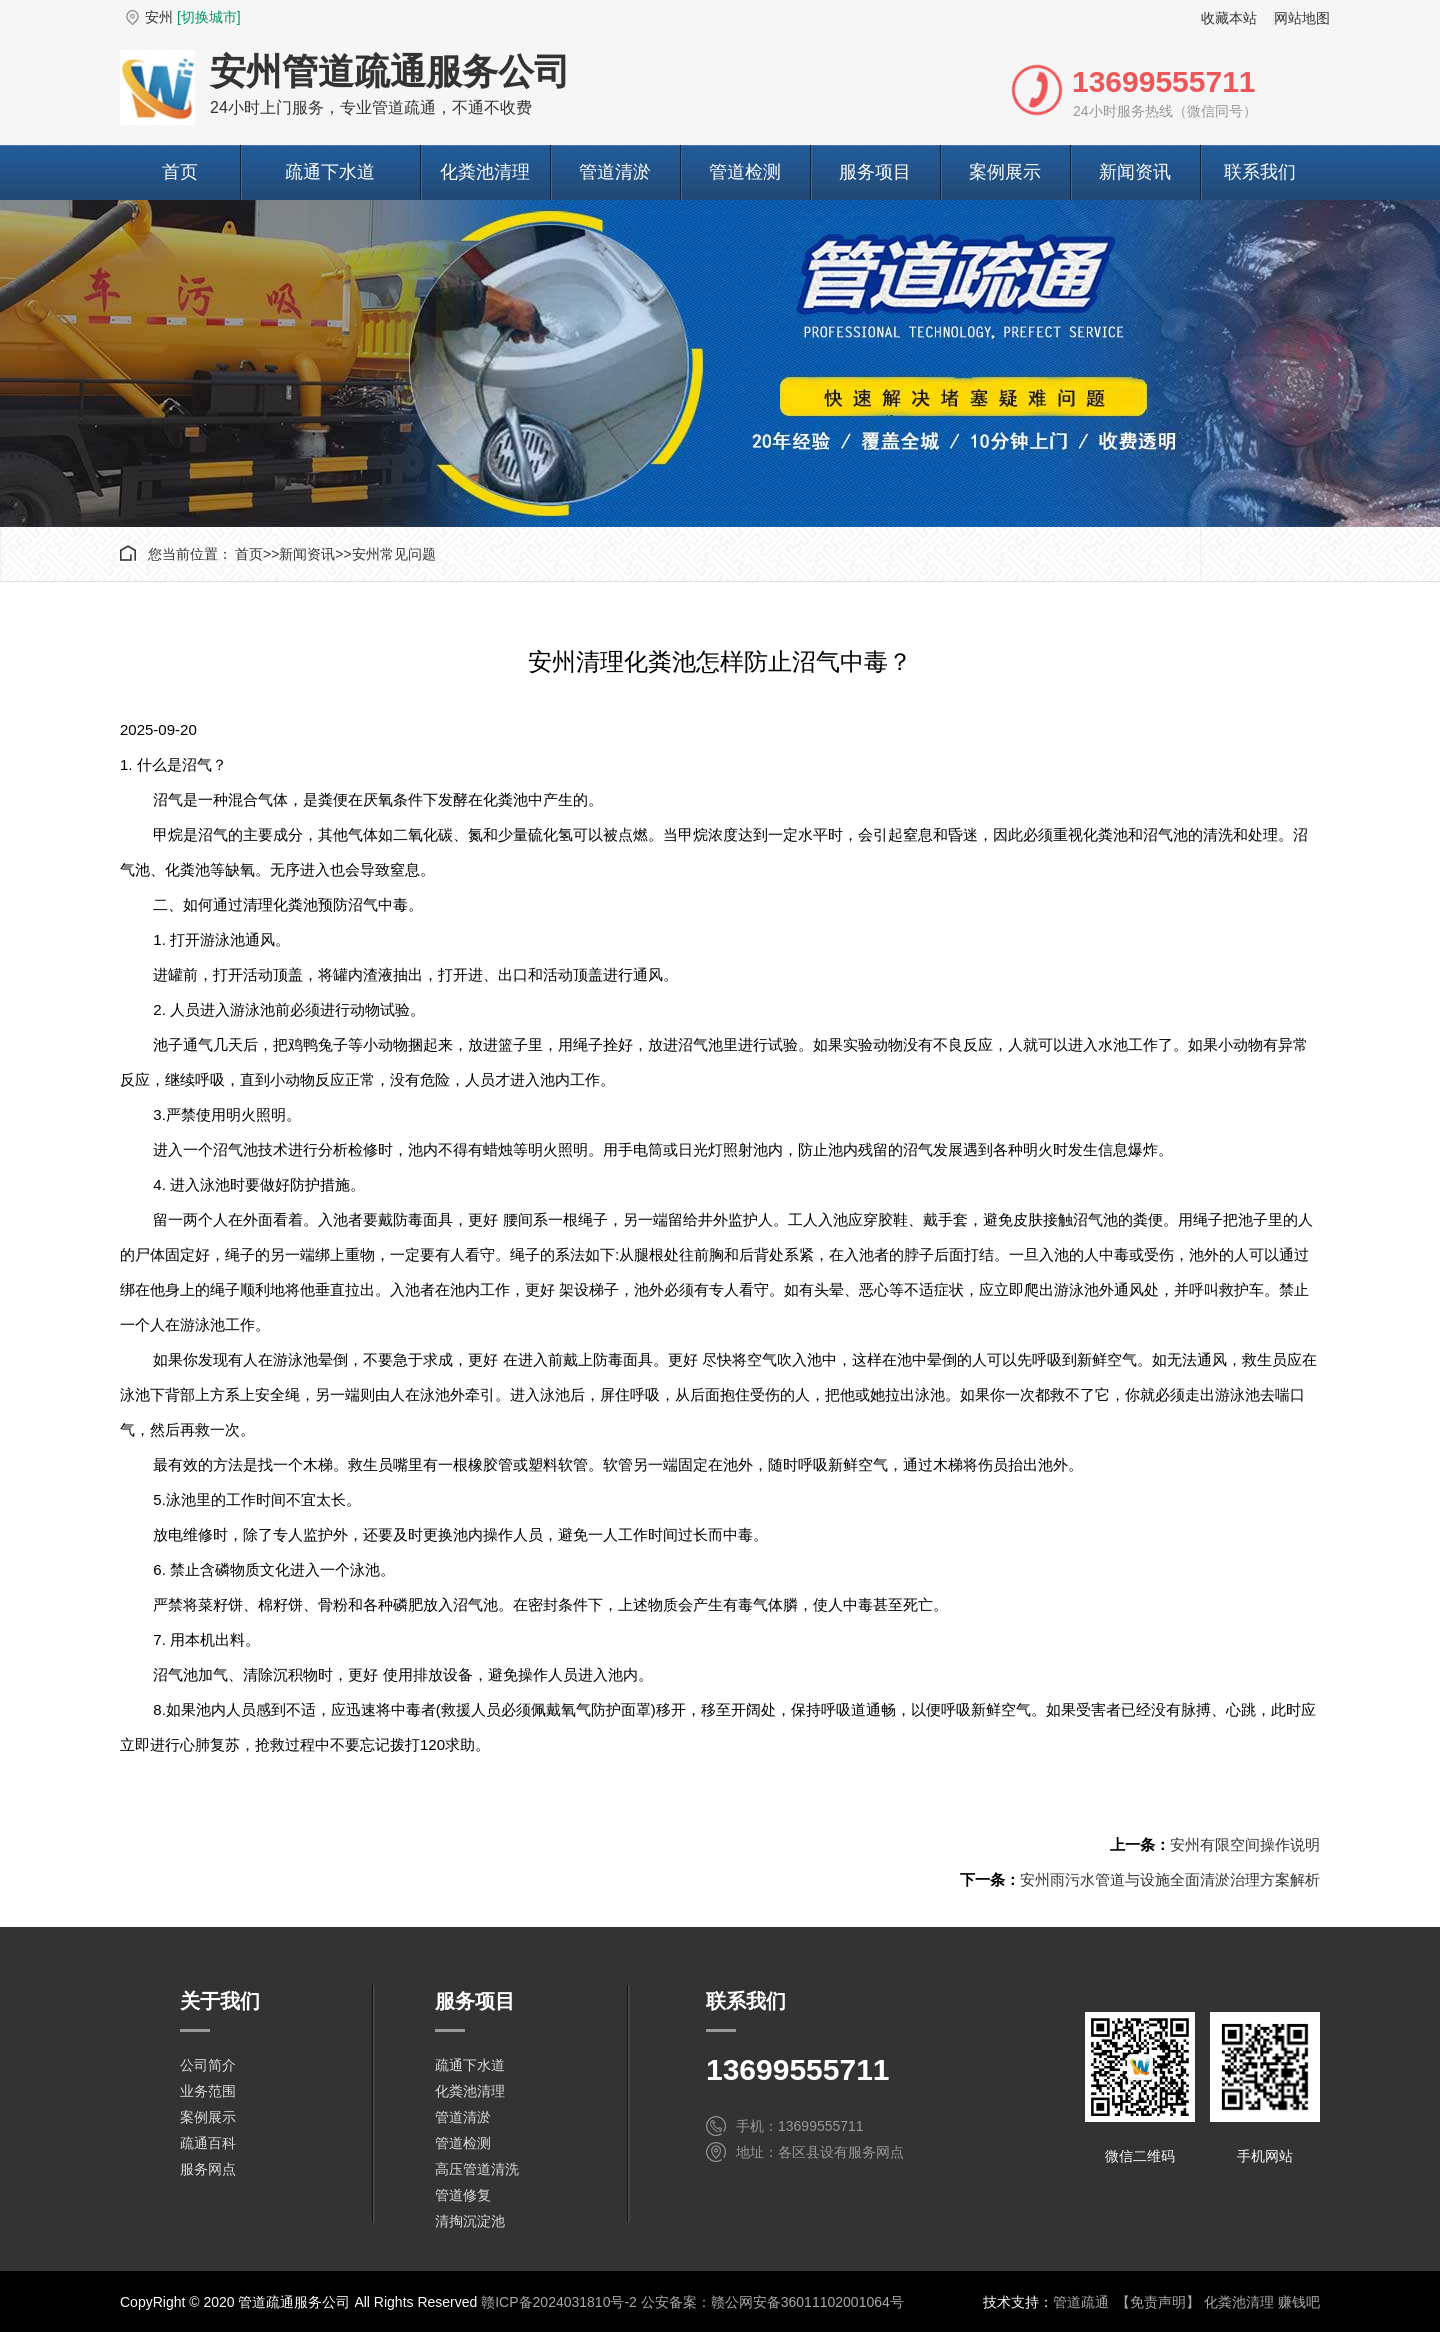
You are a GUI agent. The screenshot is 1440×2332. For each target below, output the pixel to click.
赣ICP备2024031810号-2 (559, 2302)
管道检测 (745, 172)
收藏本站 (1229, 18)
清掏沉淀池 (470, 2221)
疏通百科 (208, 2143)
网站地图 (1302, 18)
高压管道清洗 (477, 2169)
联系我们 (1260, 172)
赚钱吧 (1299, 2302)
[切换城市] (209, 17)
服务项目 (875, 172)
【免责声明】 (1158, 2302)
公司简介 (208, 2065)
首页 (180, 172)
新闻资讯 (1135, 172)
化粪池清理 (485, 172)
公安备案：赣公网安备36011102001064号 (772, 2302)
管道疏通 (1081, 2302)
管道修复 (463, 2195)
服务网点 (208, 2169)
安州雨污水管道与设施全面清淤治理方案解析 (1170, 1879)
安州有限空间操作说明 (1245, 1844)
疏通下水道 (330, 172)
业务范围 (208, 2091)
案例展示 (1005, 172)
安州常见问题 (394, 554)
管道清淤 (615, 172)
